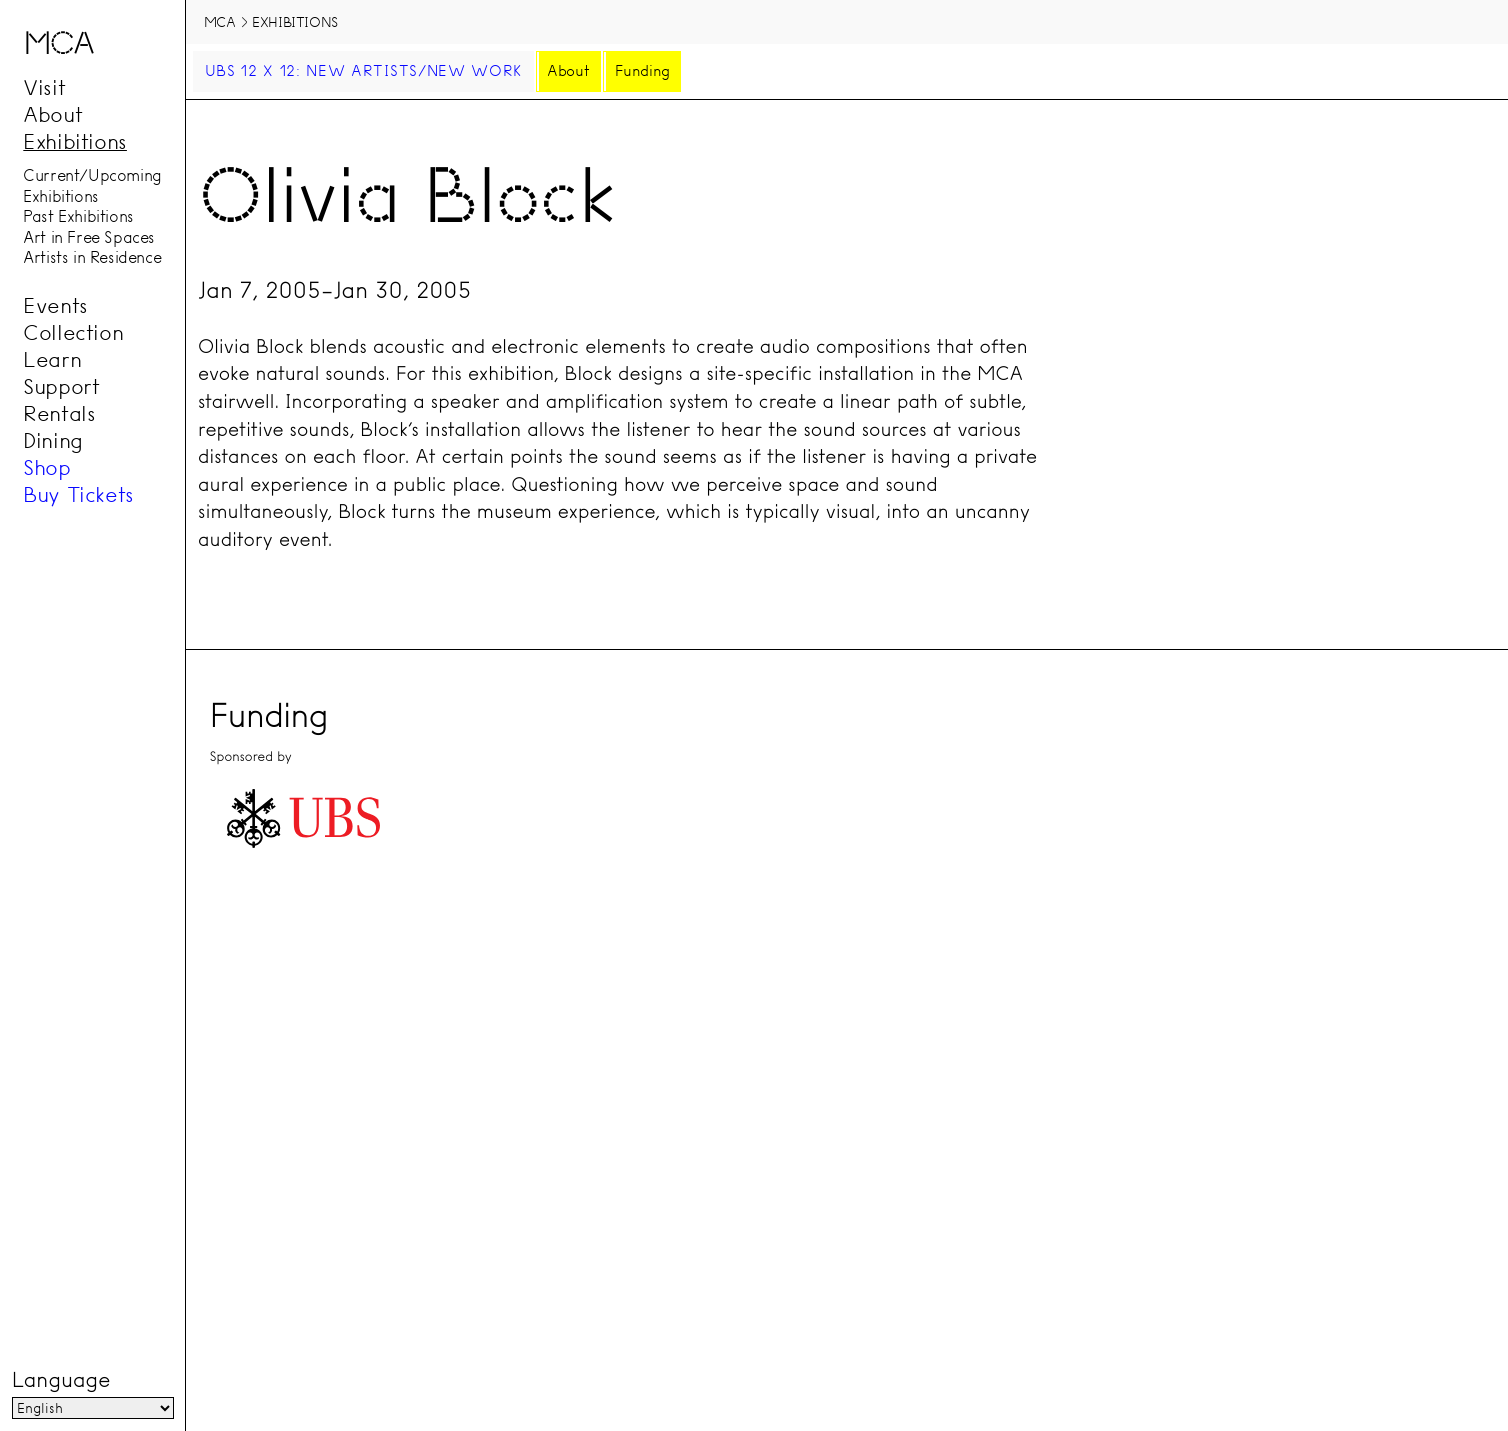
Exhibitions (75, 141)
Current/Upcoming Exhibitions (92, 186)
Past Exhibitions (78, 217)
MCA (220, 22)
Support (61, 386)
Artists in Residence (92, 258)
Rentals (59, 413)
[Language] (93, 1408)
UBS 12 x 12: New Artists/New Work (363, 71)
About (52, 114)
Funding (642, 71)
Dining (53, 440)
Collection (73, 332)
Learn (52, 359)
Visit (44, 87)
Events (55, 305)
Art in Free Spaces (89, 237)
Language (61, 1380)
